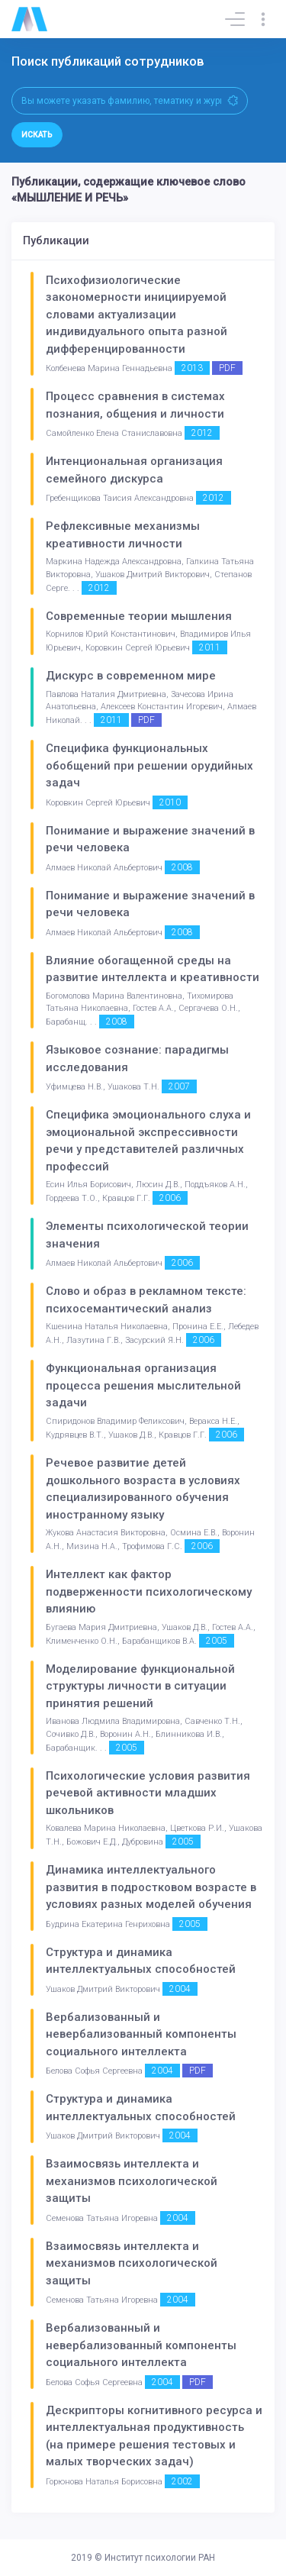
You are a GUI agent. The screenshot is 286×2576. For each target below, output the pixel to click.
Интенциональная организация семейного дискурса (134, 470)
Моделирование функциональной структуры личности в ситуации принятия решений (140, 1686)
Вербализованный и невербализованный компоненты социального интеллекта (141, 2034)
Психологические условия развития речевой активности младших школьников (148, 1793)
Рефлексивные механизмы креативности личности (123, 534)
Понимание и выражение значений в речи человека (150, 839)
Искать (37, 135)
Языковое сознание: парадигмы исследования (137, 1058)
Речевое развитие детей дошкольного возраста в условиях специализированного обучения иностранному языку (143, 1489)
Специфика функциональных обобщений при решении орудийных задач (149, 765)
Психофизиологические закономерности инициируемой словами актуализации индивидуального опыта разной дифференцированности (136, 314)
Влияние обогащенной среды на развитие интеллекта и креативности (152, 969)
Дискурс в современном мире (131, 676)
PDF (227, 368)
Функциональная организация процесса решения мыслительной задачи (143, 1385)
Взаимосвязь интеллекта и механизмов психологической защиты (131, 2181)
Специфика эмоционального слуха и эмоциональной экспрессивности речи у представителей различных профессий (148, 1140)
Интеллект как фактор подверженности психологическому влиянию (149, 1591)
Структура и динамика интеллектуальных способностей (141, 1961)
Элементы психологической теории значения (147, 1235)
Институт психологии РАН (159, 2557)
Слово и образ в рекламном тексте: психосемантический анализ (146, 1299)
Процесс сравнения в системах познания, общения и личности (135, 405)
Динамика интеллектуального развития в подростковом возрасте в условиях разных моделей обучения (151, 1887)
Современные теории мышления (139, 616)
